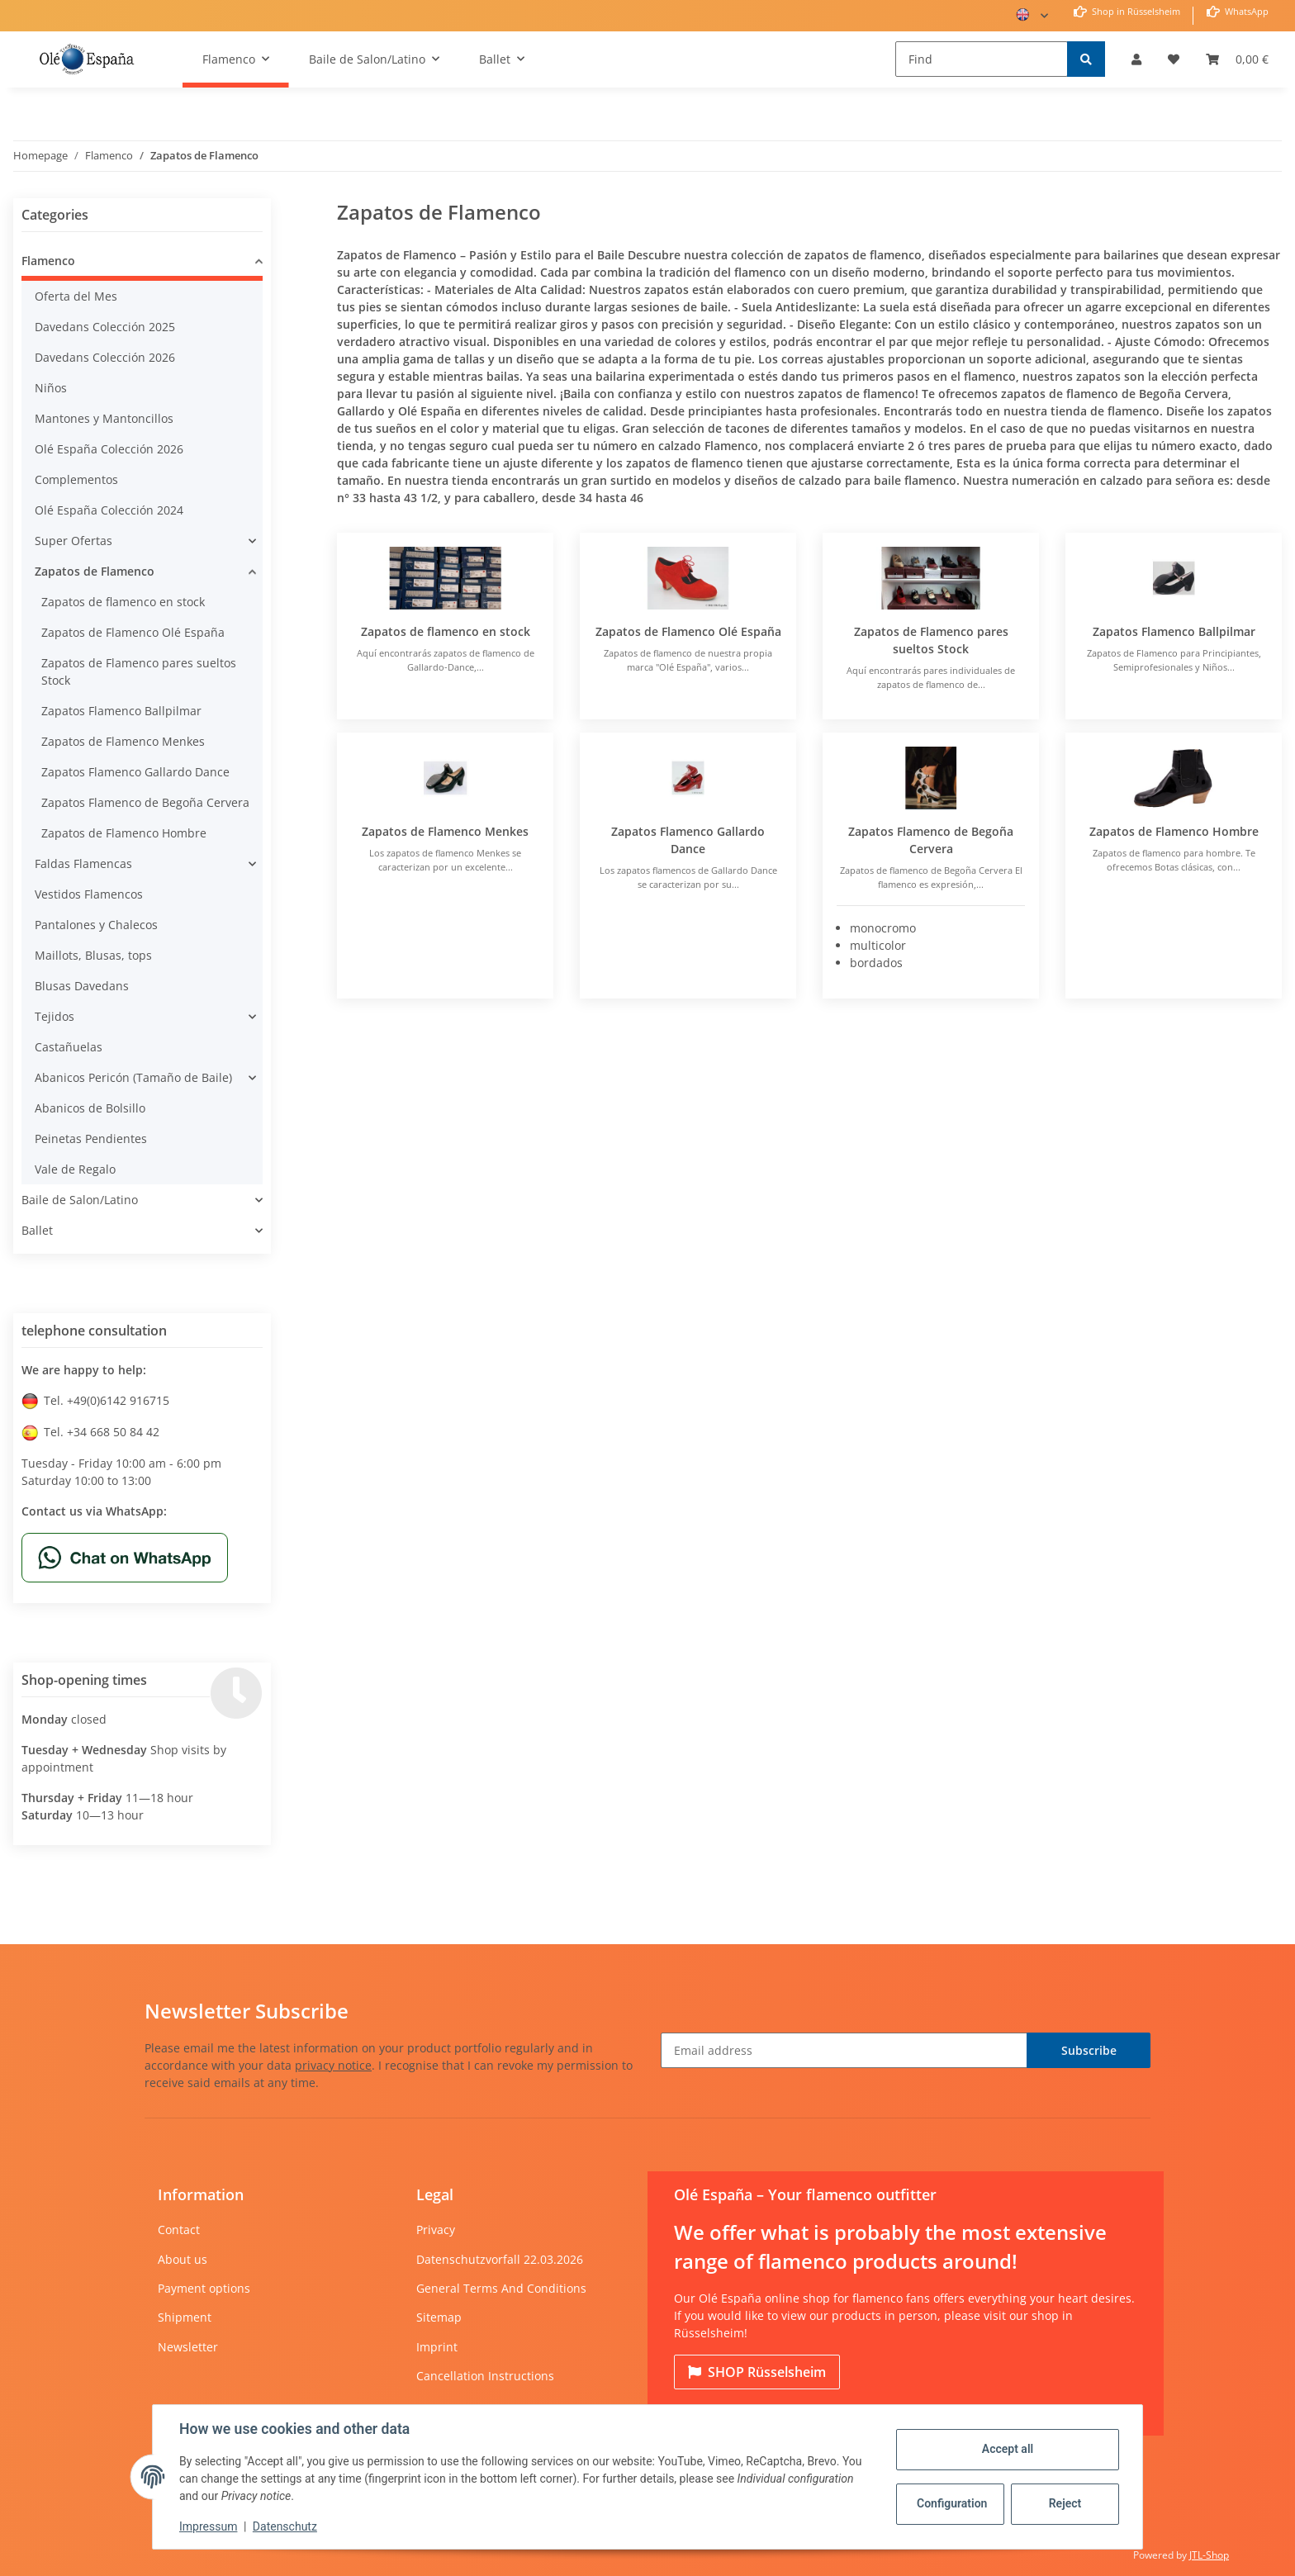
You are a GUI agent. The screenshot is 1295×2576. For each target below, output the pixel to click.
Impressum (208, 2526)
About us (182, 2259)
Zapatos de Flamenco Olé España (688, 631)
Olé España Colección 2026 (109, 449)
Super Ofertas (73, 540)
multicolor (878, 945)
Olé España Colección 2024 (109, 510)
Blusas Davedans (82, 986)
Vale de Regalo (75, 1169)
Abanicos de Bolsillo (90, 1108)
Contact (179, 2229)
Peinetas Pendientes (91, 1138)
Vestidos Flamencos (89, 894)
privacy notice (333, 2065)
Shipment (184, 2317)
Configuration (952, 2503)
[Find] (981, 59)
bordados (876, 962)
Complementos (76, 479)
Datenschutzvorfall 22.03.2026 (499, 2259)
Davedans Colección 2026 (105, 357)
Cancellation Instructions (485, 2376)
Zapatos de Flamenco (94, 571)
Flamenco (48, 260)
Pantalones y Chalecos (96, 924)
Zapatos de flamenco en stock (445, 631)
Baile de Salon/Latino (79, 1199)
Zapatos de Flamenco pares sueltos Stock (138, 671)
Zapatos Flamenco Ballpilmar (1174, 631)
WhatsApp (1245, 11)
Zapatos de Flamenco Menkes (445, 831)
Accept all (1007, 2448)
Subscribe (1089, 2050)
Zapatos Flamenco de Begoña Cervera (145, 802)
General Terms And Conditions (501, 2288)
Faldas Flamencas (83, 863)
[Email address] (844, 2050)
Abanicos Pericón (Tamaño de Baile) (133, 1077)
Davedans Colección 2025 (105, 326)
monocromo (883, 928)
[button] (1136, 59)
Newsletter (188, 2347)
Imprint (437, 2347)
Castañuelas (68, 1047)
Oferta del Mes (76, 296)
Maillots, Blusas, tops (93, 955)
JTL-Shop (1209, 2555)
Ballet (37, 1230)
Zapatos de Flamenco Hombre (1174, 831)
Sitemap (439, 2317)
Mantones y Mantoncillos (104, 418)
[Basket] (1237, 59)
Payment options (204, 2288)
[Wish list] (1174, 59)
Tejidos (54, 1016)
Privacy (435, 2229)
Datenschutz (285, 2526)
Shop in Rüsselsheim (1134, 11)
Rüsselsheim (757, 2372)
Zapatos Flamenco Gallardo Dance (135, 772)
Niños (51, 388)
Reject (1065, 2503)
